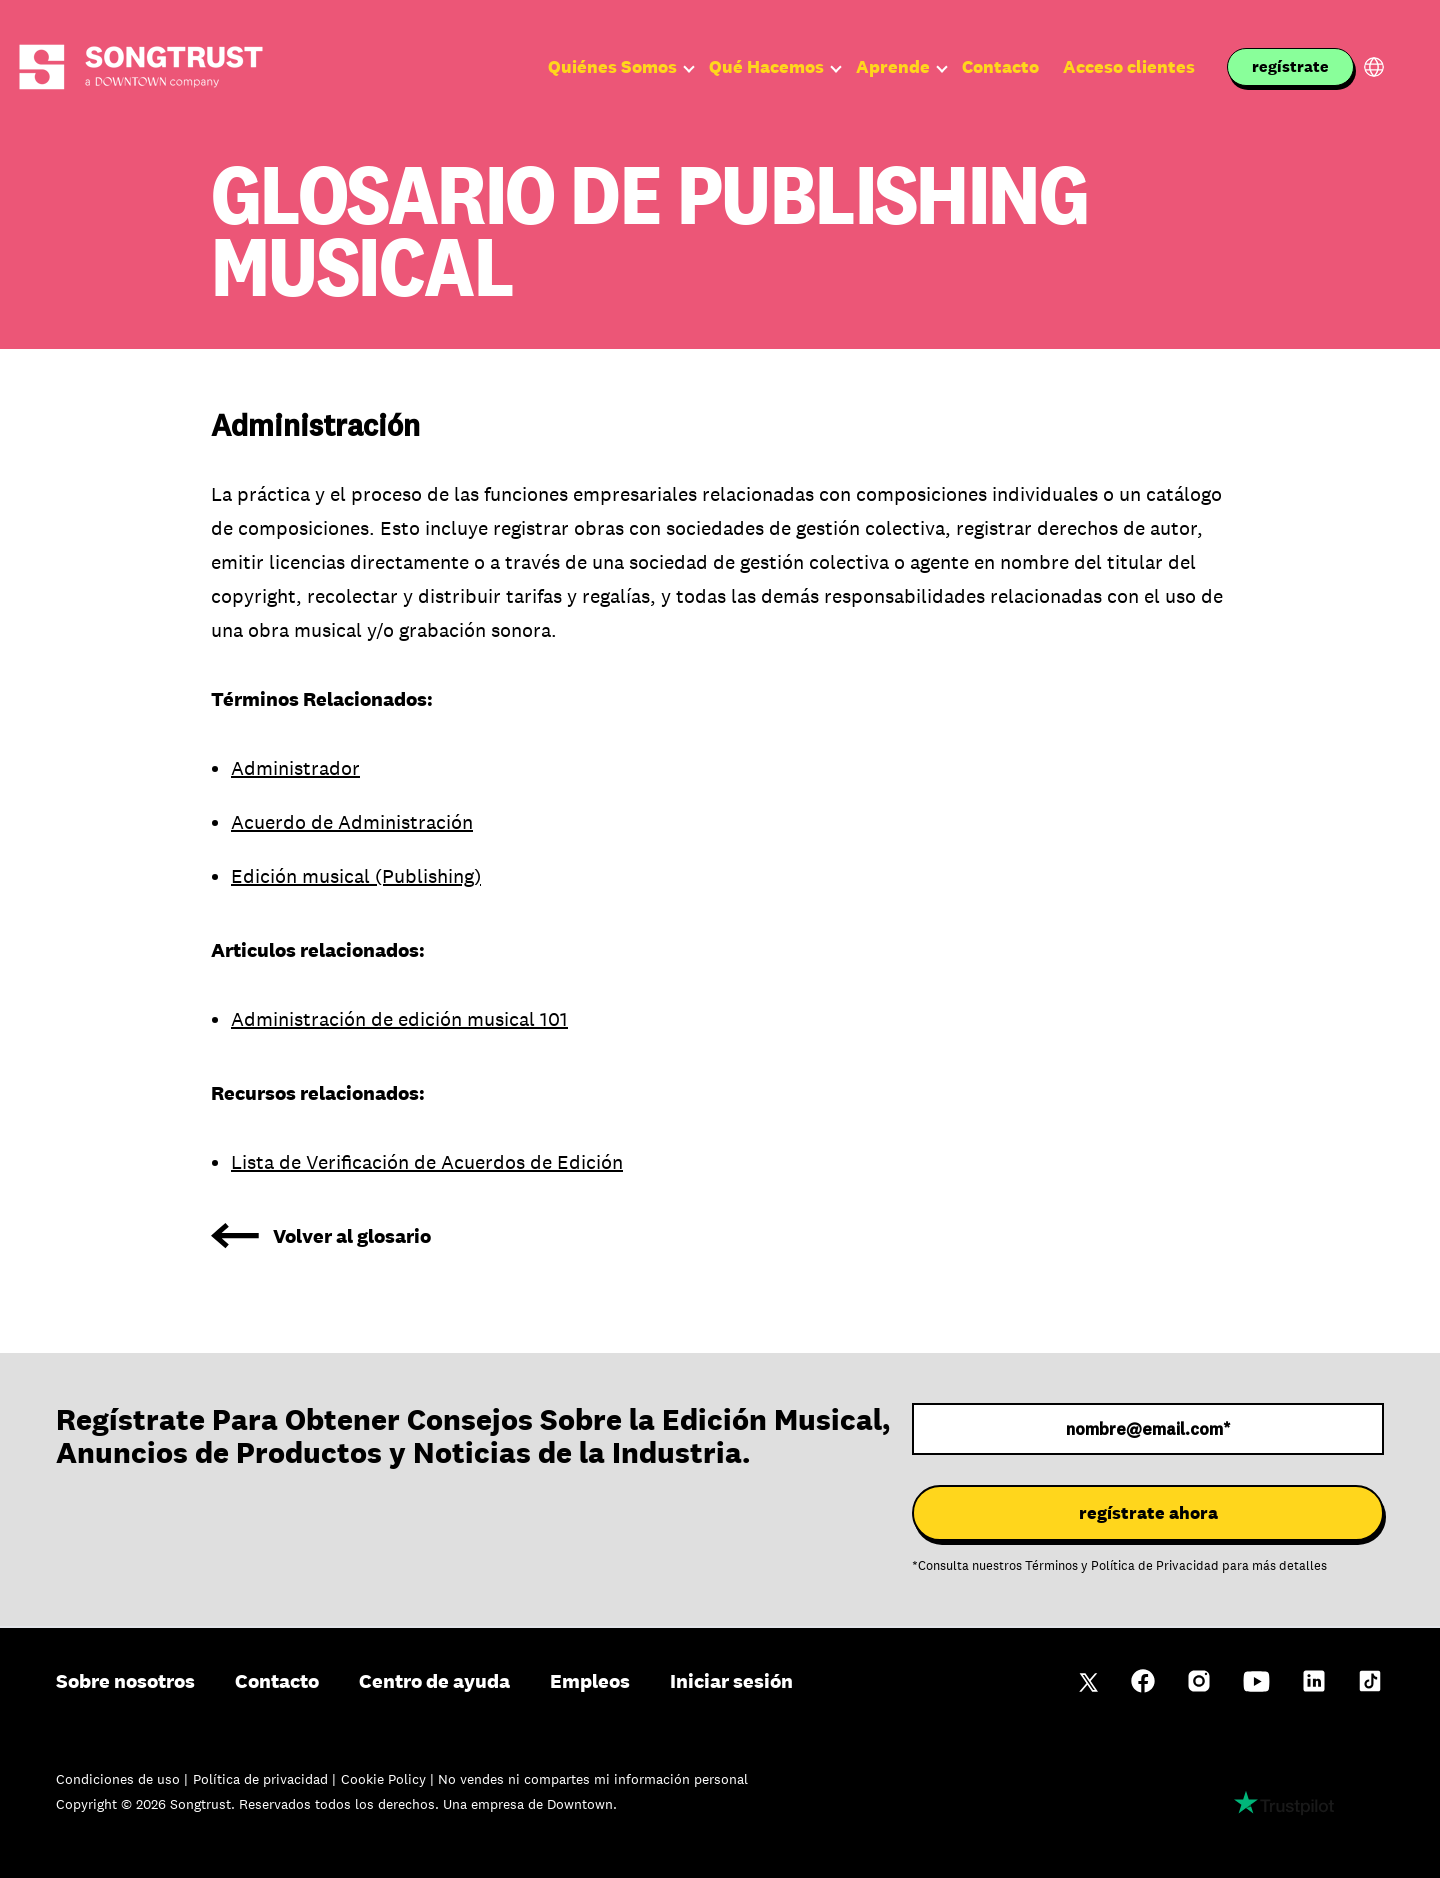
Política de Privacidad (1155, 1566)
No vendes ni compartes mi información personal (593, 1779)
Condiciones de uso (120, 1779)
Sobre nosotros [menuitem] (125, 1681)
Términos (1051, 1566)
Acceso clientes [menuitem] (1129, 67)
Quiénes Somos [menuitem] (612, 67)
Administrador (295, 768)
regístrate (1290, 66)
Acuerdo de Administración (352, 822)
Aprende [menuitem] (893, 67)
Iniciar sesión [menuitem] (731, 1681)
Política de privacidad (262, 1779)
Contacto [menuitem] (1000, 67)
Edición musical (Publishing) (356, 876)
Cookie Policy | (389, 1779)
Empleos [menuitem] (590, 1681)
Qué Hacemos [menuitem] (766, 67)
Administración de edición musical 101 (399, 1019)
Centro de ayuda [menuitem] (434, 1681)
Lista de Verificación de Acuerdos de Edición (427, 1162)
